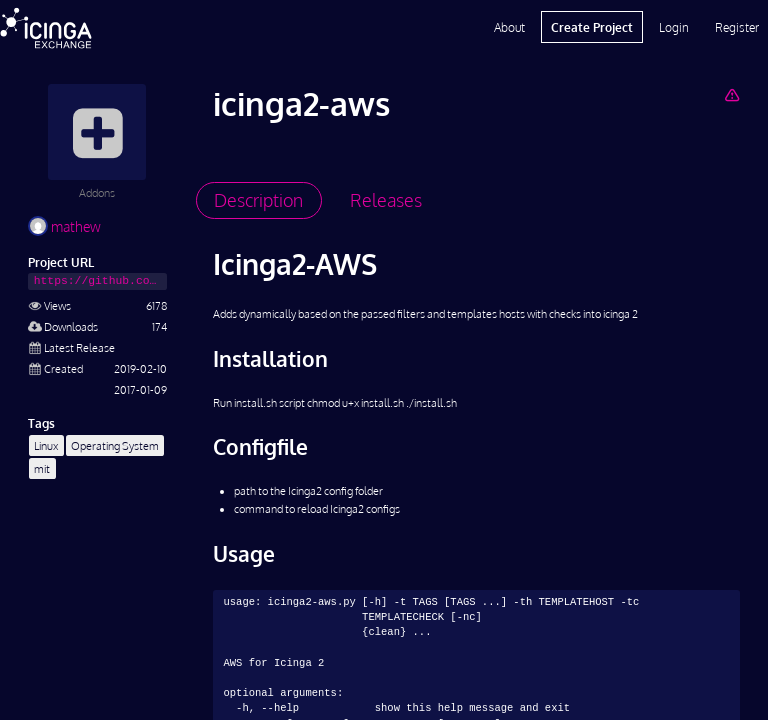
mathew (64, 226)
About (509, 27)
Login (674, 27)
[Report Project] (731, 94)
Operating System (115, 445)
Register (737, 27)
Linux (46, 445)
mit (42, 468)
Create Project (592, 27)
